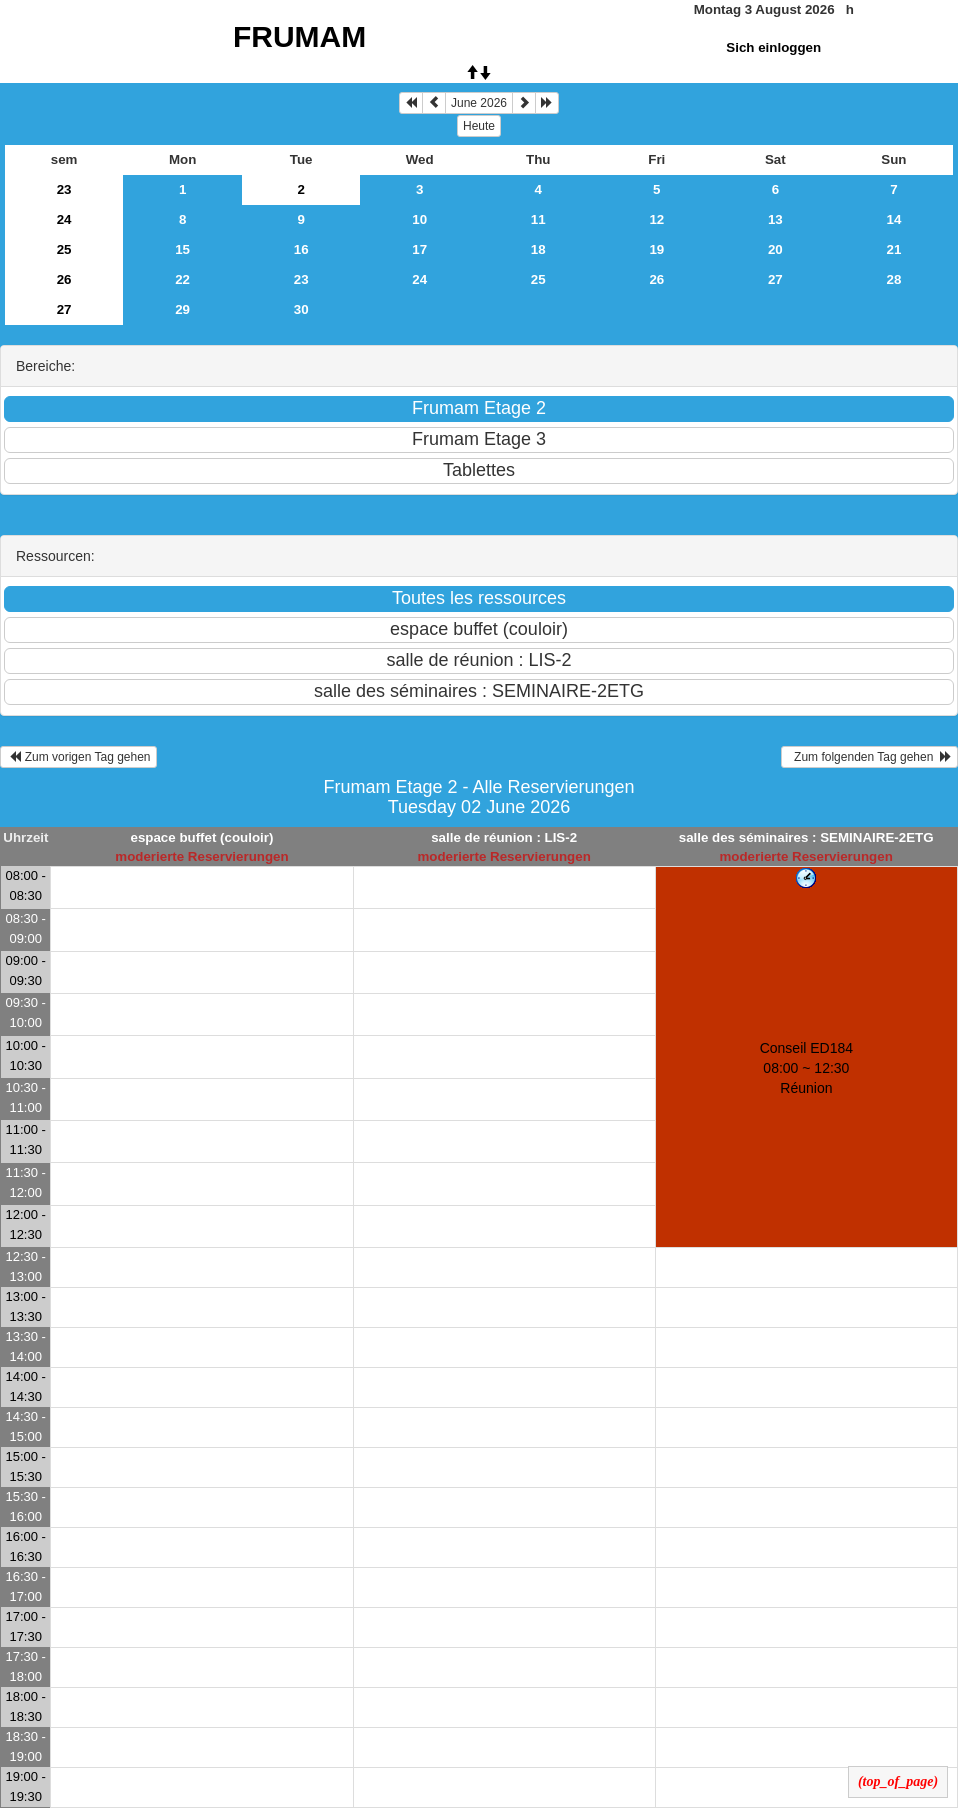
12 (656, 219)
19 (656, 249)
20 (775, 249)
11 (538, 219)
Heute (479, 126)
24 (64, 219)
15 (182, 249)
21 (894, 249)
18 (538, 249)
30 (301, 309)
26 (64, 279)
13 (775, 219)
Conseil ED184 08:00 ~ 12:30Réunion (806, 1068)
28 (894, 279)
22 (182, 279)
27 (775, 279)
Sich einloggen (773, 47)
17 (419, 249)
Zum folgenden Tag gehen (869, 757)
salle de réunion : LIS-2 (504, 837)
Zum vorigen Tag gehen (78, 757)
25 (64, 249)
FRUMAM (299, 36)
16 (301, 249)
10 (419, 219)
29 (182, 309)
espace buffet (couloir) (201, 837)
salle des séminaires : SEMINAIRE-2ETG (806, 837)
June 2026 (479, 103)
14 (894, 219)
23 (64, 189)
